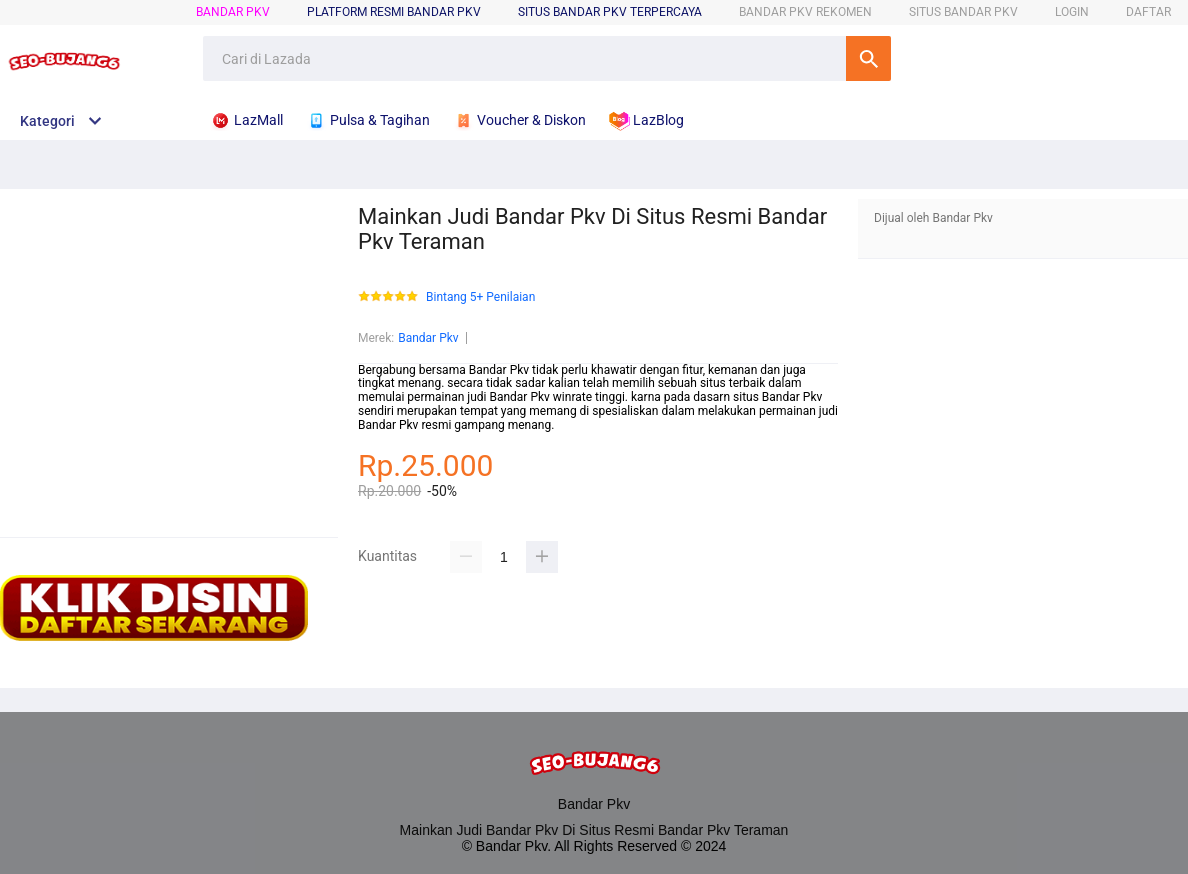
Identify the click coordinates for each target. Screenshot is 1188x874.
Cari (868, 58)
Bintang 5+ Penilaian (480, 297)
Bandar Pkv (233, 12)
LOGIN (1072, 12)
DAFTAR (1148, 12)
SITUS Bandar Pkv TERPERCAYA (610, 12)
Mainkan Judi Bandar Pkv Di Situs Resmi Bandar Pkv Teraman (594, 830)
